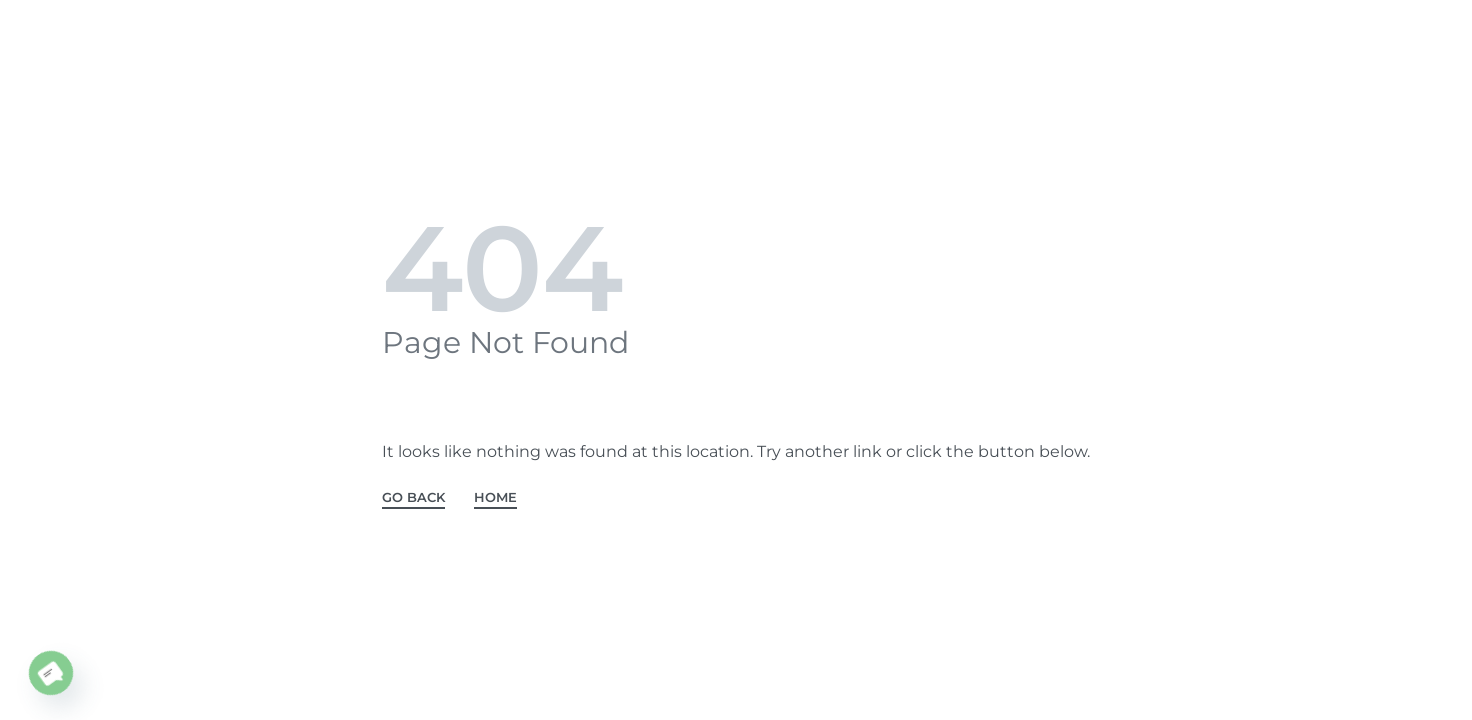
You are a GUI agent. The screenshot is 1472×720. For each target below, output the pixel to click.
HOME (495, 498)
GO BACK (413, 498)
